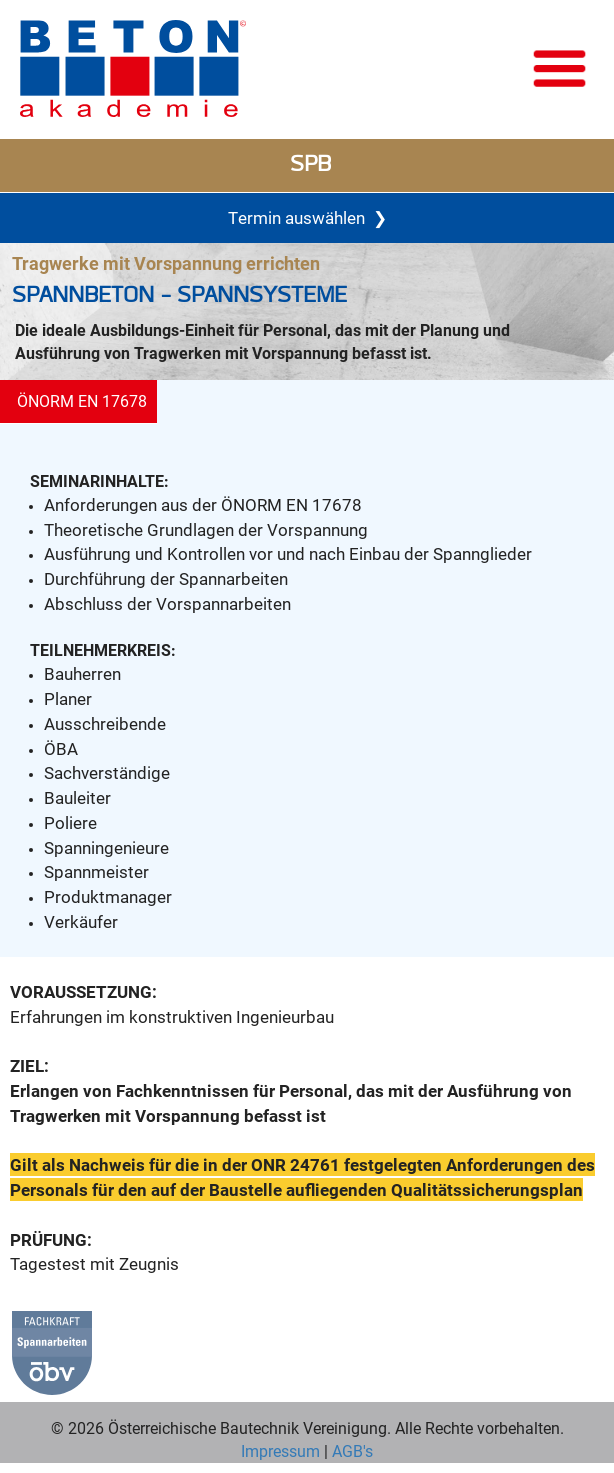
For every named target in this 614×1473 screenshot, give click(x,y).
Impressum (280, 1450)
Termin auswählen (307, 218)
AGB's (350, 1450)
